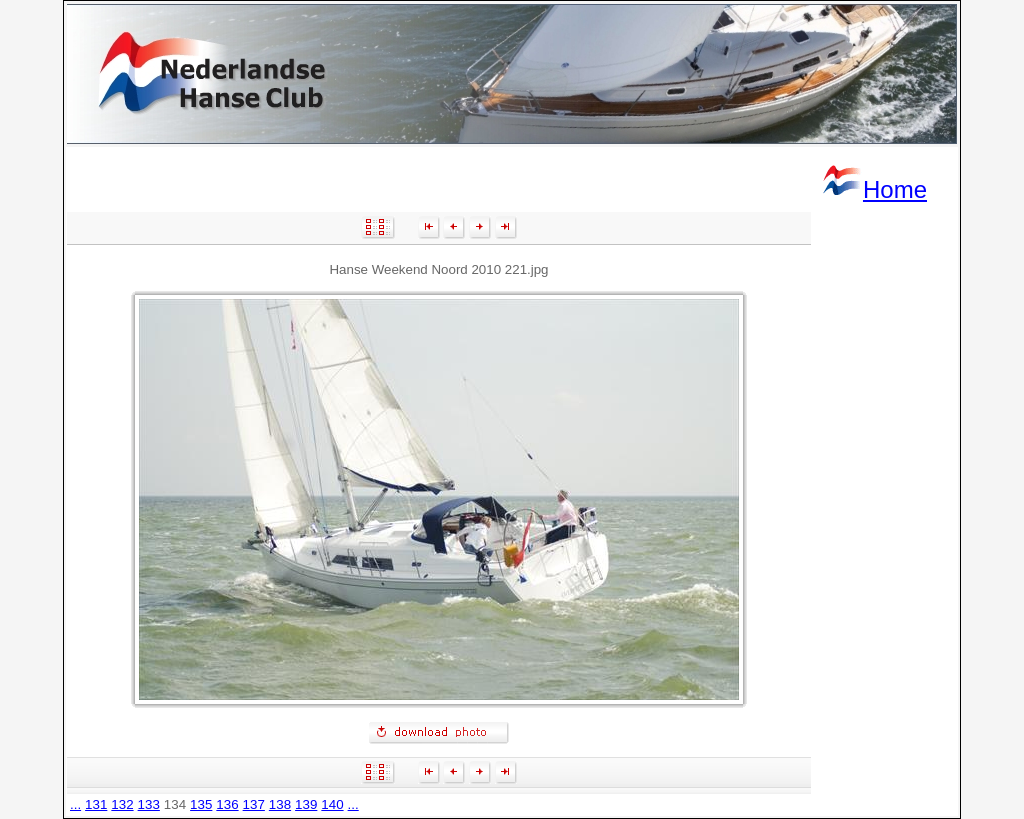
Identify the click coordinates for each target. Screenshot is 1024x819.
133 (149, 804)
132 (122, 804)
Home (874, 189)
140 (332, 804)
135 (201, 804)
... (75, 804)
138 (280, 804)
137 (254, 804)
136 (227, 804)
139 (306, 804)
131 (96, 804)
